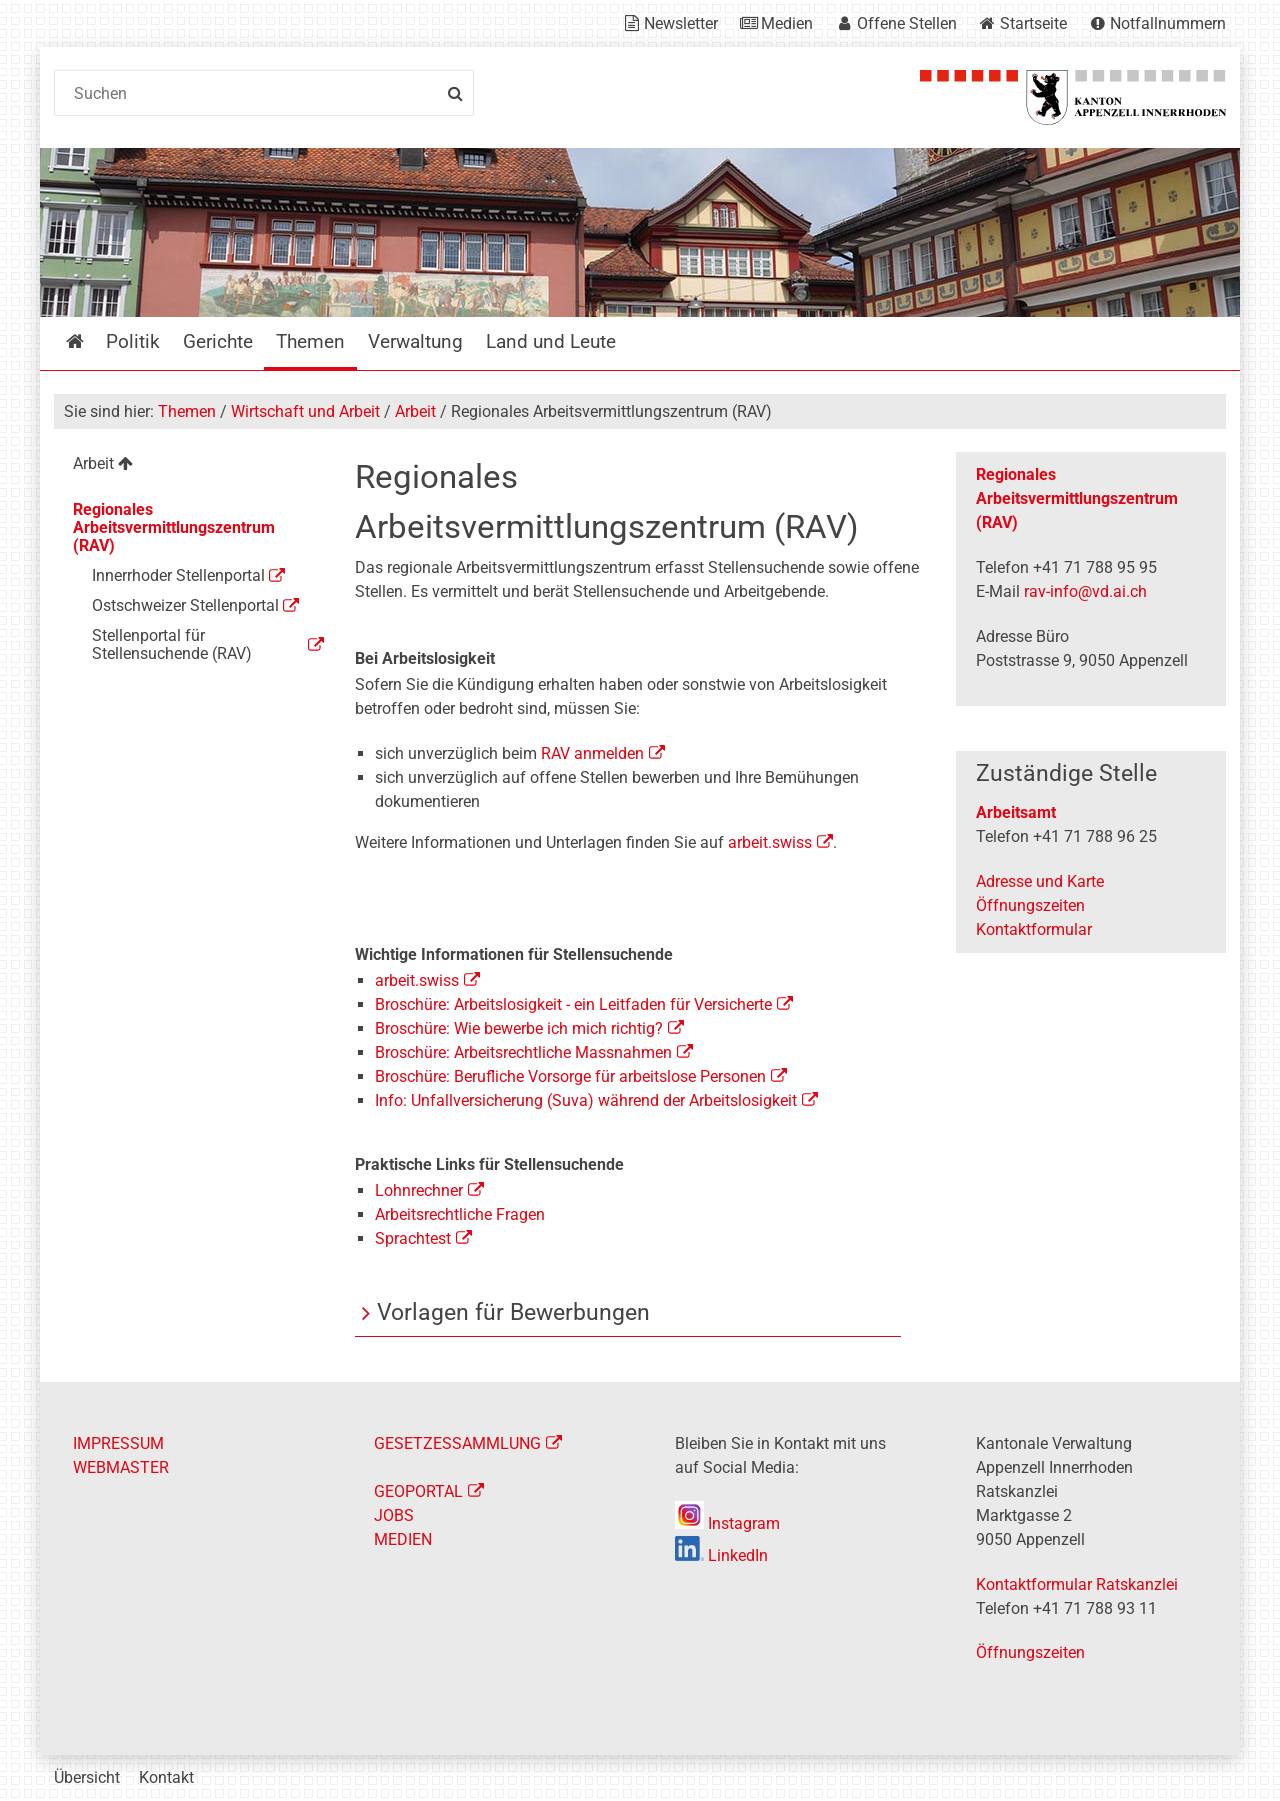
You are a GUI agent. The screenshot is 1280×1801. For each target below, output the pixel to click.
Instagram (727, 1523)
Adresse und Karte (1040, 881)
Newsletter (681, 23)
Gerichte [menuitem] (218, 341)
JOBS (394, 1515)
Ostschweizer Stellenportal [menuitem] (185, 605)
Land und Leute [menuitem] (551, 341)
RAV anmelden (592, 753)
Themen (187, 411)
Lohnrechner (419, 1190)
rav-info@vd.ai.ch (1085, 591)
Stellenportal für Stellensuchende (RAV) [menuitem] (172, 644)
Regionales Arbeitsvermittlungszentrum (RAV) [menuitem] (174, 527)
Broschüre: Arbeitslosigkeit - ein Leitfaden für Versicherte (573, 1004)
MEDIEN (403, 1539)
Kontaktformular (1034, 929)
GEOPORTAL (418, 1491)
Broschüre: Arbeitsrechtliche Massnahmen (523, 1052)
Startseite (1033, 23)
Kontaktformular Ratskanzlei (1077, 1584)
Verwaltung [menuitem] (415, 341)
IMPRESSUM (118, 1443)
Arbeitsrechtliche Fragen (460, 1214)
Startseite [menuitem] (89, 341)
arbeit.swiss (768, 842)
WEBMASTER (121, 1467)
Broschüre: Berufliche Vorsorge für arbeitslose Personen (570, 1076)
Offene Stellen (907, 23)
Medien (787, 23)
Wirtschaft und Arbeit (305, 411)
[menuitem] (188, 466)
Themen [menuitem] (310, 341)
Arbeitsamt (1016, 812)
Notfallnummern (1168, 23)
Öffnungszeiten (1030, 905)
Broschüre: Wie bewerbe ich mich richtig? (519, 1028)
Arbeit (415, 411)
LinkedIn (721, 1555)
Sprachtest (413, 1238)
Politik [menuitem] (133, 341)
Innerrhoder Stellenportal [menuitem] (178, 575)
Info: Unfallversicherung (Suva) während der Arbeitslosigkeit (586, 1100)
